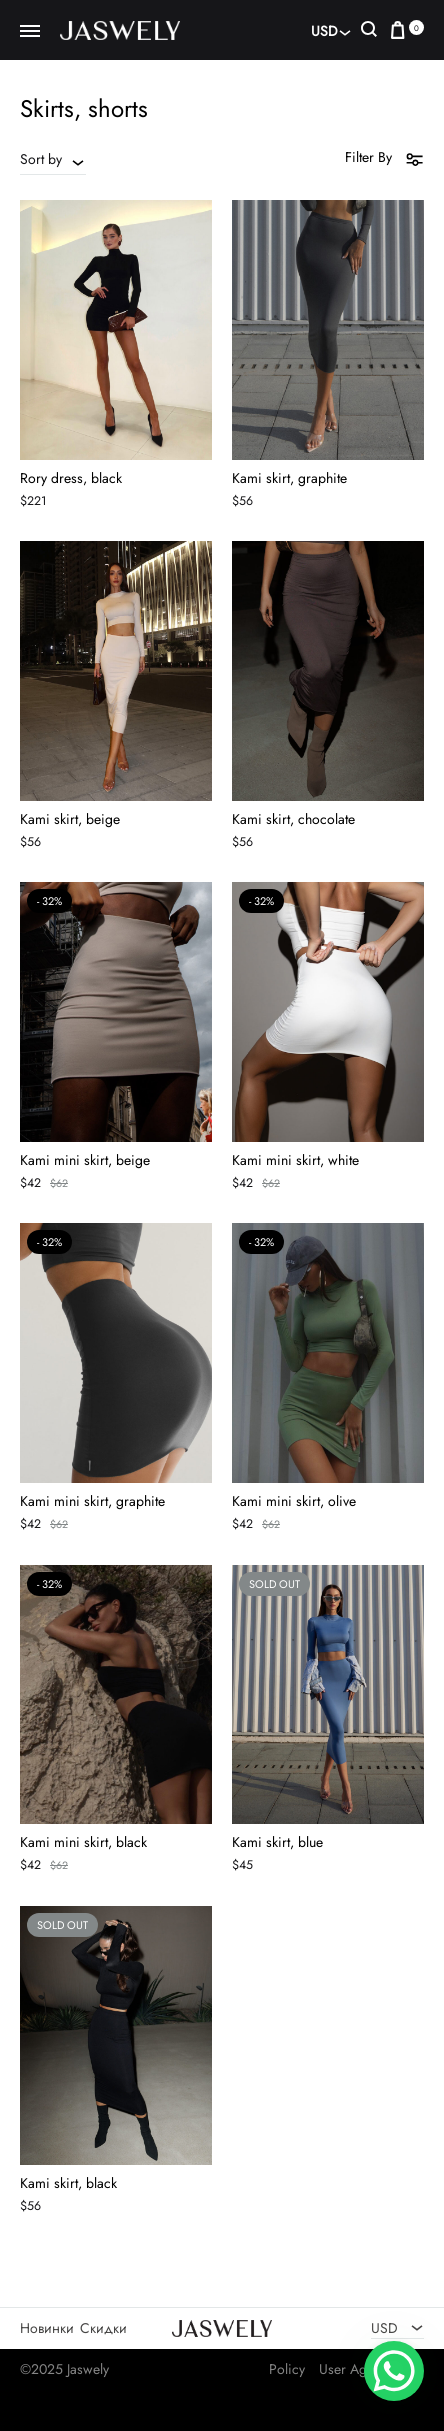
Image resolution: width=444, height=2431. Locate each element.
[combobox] (53, 159)
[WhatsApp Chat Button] (394, 2371)
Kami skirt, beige (70, 819)
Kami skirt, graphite (289, 478)
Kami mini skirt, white (295, 1160)
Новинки (47, 2328)
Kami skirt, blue (277, 1842)
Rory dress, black (71, 478)
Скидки (103, 2328)
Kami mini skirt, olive (294, 1501)
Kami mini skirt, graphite (92, 1501)
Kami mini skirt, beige (85, 1160)
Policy (287, 2369)
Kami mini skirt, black (83, 1842)
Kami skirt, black (68, 2183)
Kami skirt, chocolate (293, 819)
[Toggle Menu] (30, 32)
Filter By (384, 158)
